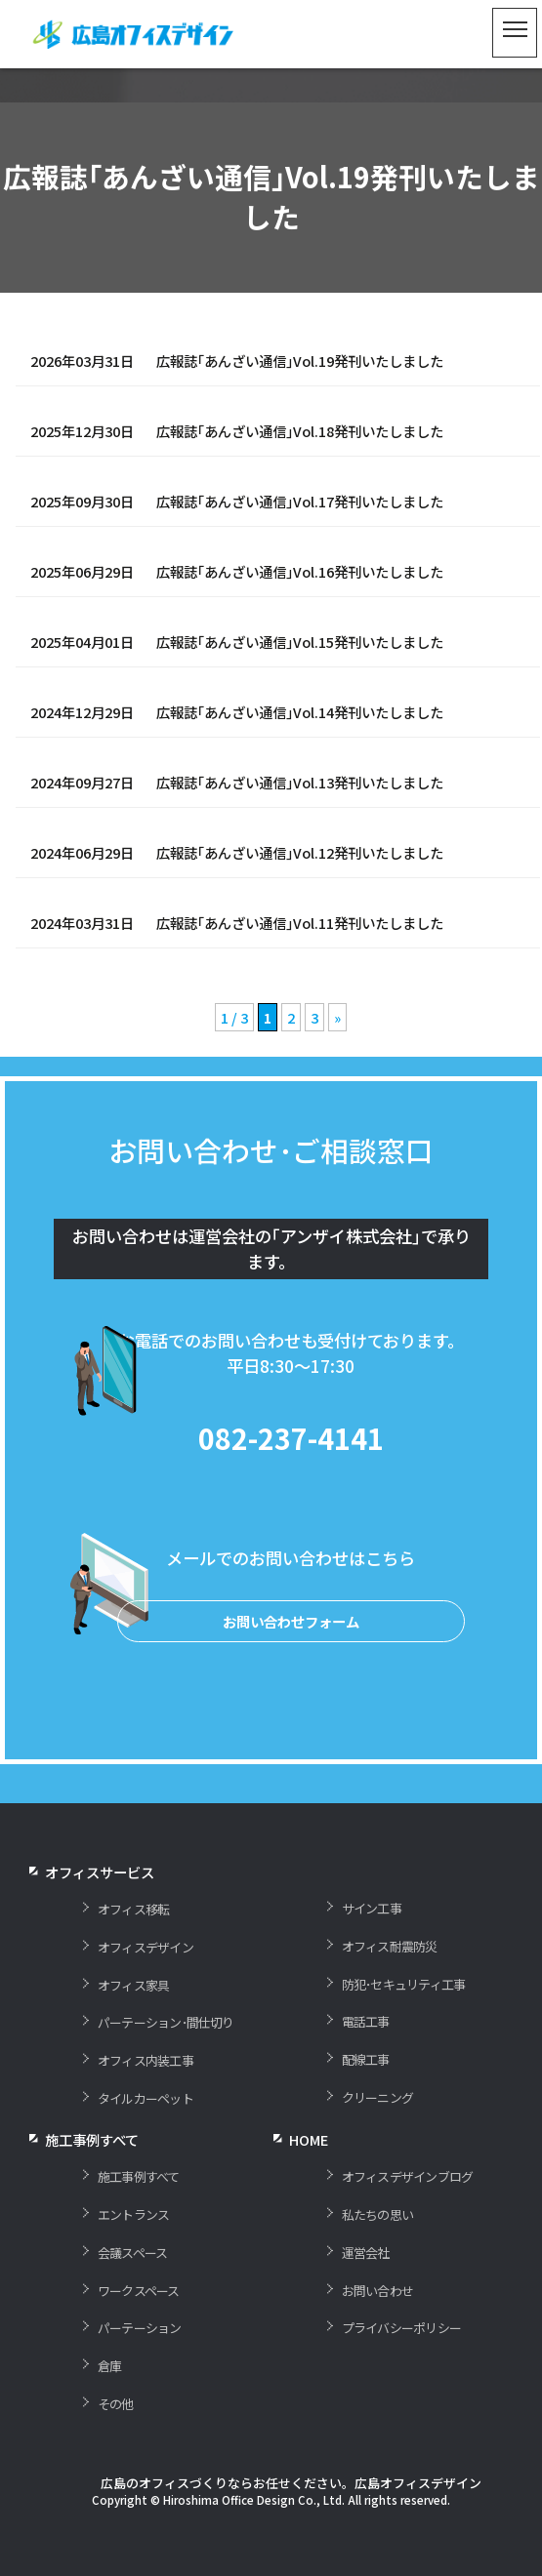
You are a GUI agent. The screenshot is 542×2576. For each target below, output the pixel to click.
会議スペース (132, 2295)
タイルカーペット (145, 2142)
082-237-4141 (291, 1482)
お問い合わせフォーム (291, 1665)
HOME (308, 2183)
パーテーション (140, 2371)
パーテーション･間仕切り (166, 2066)
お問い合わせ (377, 2333)
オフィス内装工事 (145, 2104)
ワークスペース (139, 2333)
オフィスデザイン (145, 1991)
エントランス (133, 2258)
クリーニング (377, 2141)
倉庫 (109, 2409)
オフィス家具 (133, 2028)
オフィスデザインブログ (407, 2220)
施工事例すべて (139, 2220)
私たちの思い (377, 2258)
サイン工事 (371, 1952)
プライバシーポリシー (401, 2371)
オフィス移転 (133, 1953)
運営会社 (366, 2295)
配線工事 (366, 2103)
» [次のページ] (337, 1017)
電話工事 (366, 2065)
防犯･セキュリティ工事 (403, 2027)
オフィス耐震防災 (390, 1990)
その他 (116, 2447)
